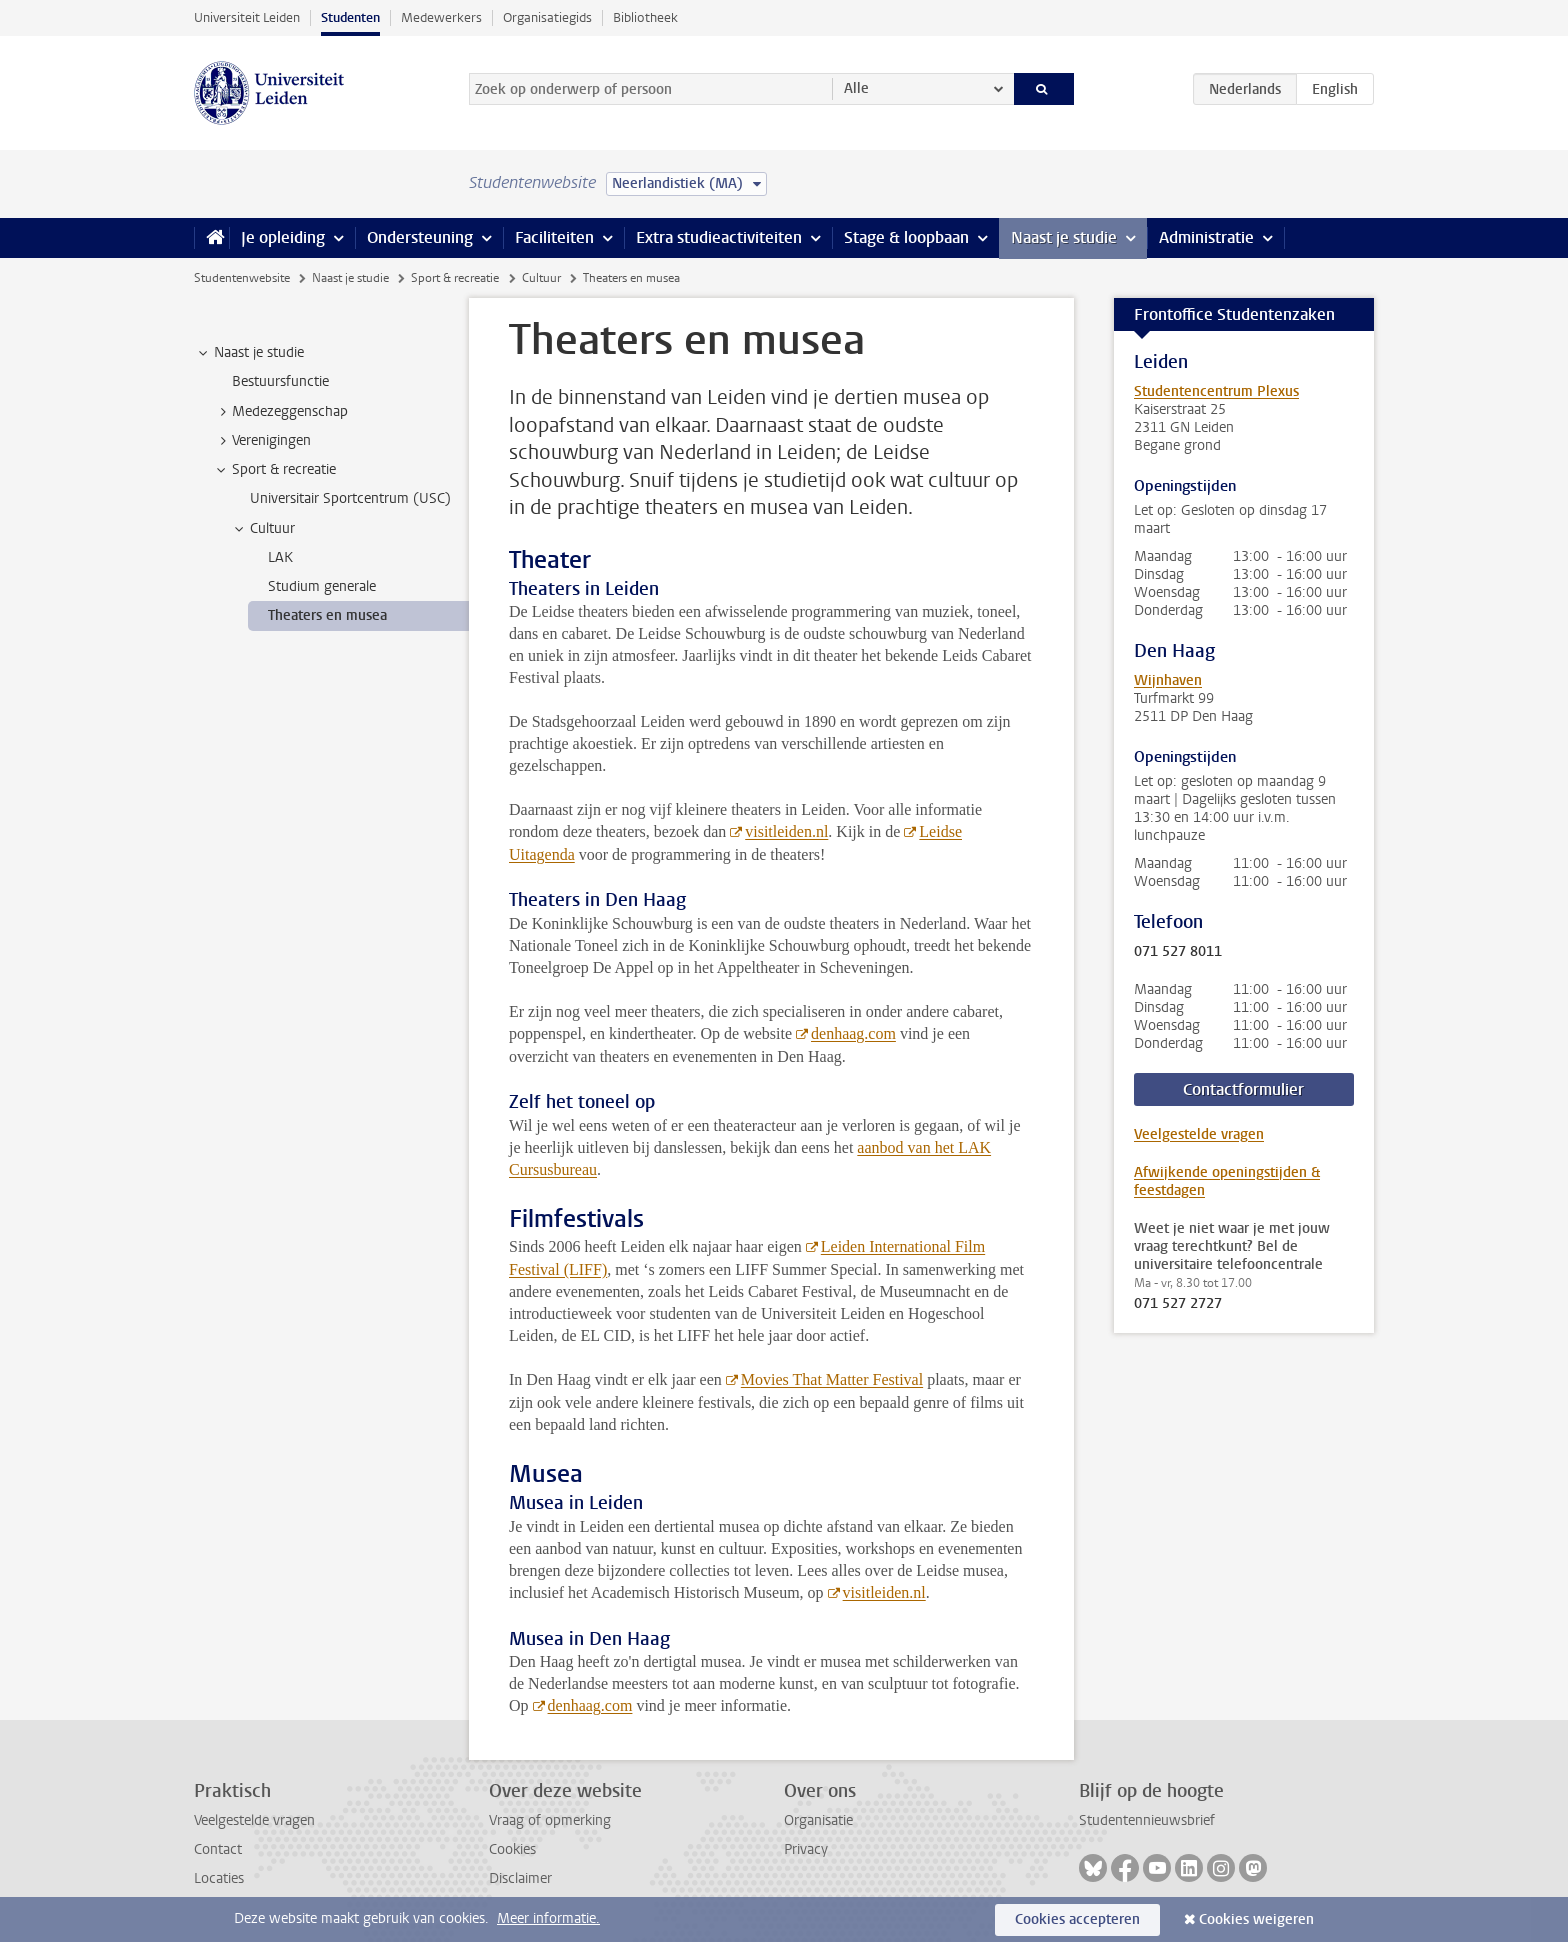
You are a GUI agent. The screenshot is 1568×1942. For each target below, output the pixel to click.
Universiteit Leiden (247, 17)
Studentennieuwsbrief (1147, 1820)
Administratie (1206, 237)
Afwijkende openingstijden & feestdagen (1227, 1181)
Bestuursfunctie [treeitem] (280, 381)
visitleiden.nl (786, 831)
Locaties (219, 1878)
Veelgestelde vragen (1199, 1134)
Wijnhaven (1168, 680)
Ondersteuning (420, 237)
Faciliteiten (554, 237)
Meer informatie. (548, 1918)
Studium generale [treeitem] (322, 586)
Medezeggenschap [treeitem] (280, 412)
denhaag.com (853, 1033)
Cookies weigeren (1256, 1919)
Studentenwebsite (242, 278)
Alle (856, 88)
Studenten (350, 17)
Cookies (512, 1849)
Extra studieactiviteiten (719, 237)
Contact (218, 1849)
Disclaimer (520, 1878)
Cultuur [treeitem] (263, 529)
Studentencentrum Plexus (1216, 391)
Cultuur (541, 278)
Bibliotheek (645, 17)
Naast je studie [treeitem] (249, 353)
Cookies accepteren (1077, 1919)
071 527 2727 (1178, 1304)
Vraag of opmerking (550, 1820)
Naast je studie (1064, 237)
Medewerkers (441, 17)
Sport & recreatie (455, 278)
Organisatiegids (547, 17)
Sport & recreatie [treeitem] (274, 470)
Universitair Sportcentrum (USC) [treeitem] (350, 498)
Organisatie (818, 1820)
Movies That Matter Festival (832, 1379)
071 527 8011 (1178, 952)
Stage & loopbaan (906, 237)
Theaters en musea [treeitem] (327, 615)
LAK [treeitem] (280, 557)
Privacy (806, 1849)
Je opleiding (283, 237)
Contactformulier (1243, 1089)
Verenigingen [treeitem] (262, 441)
